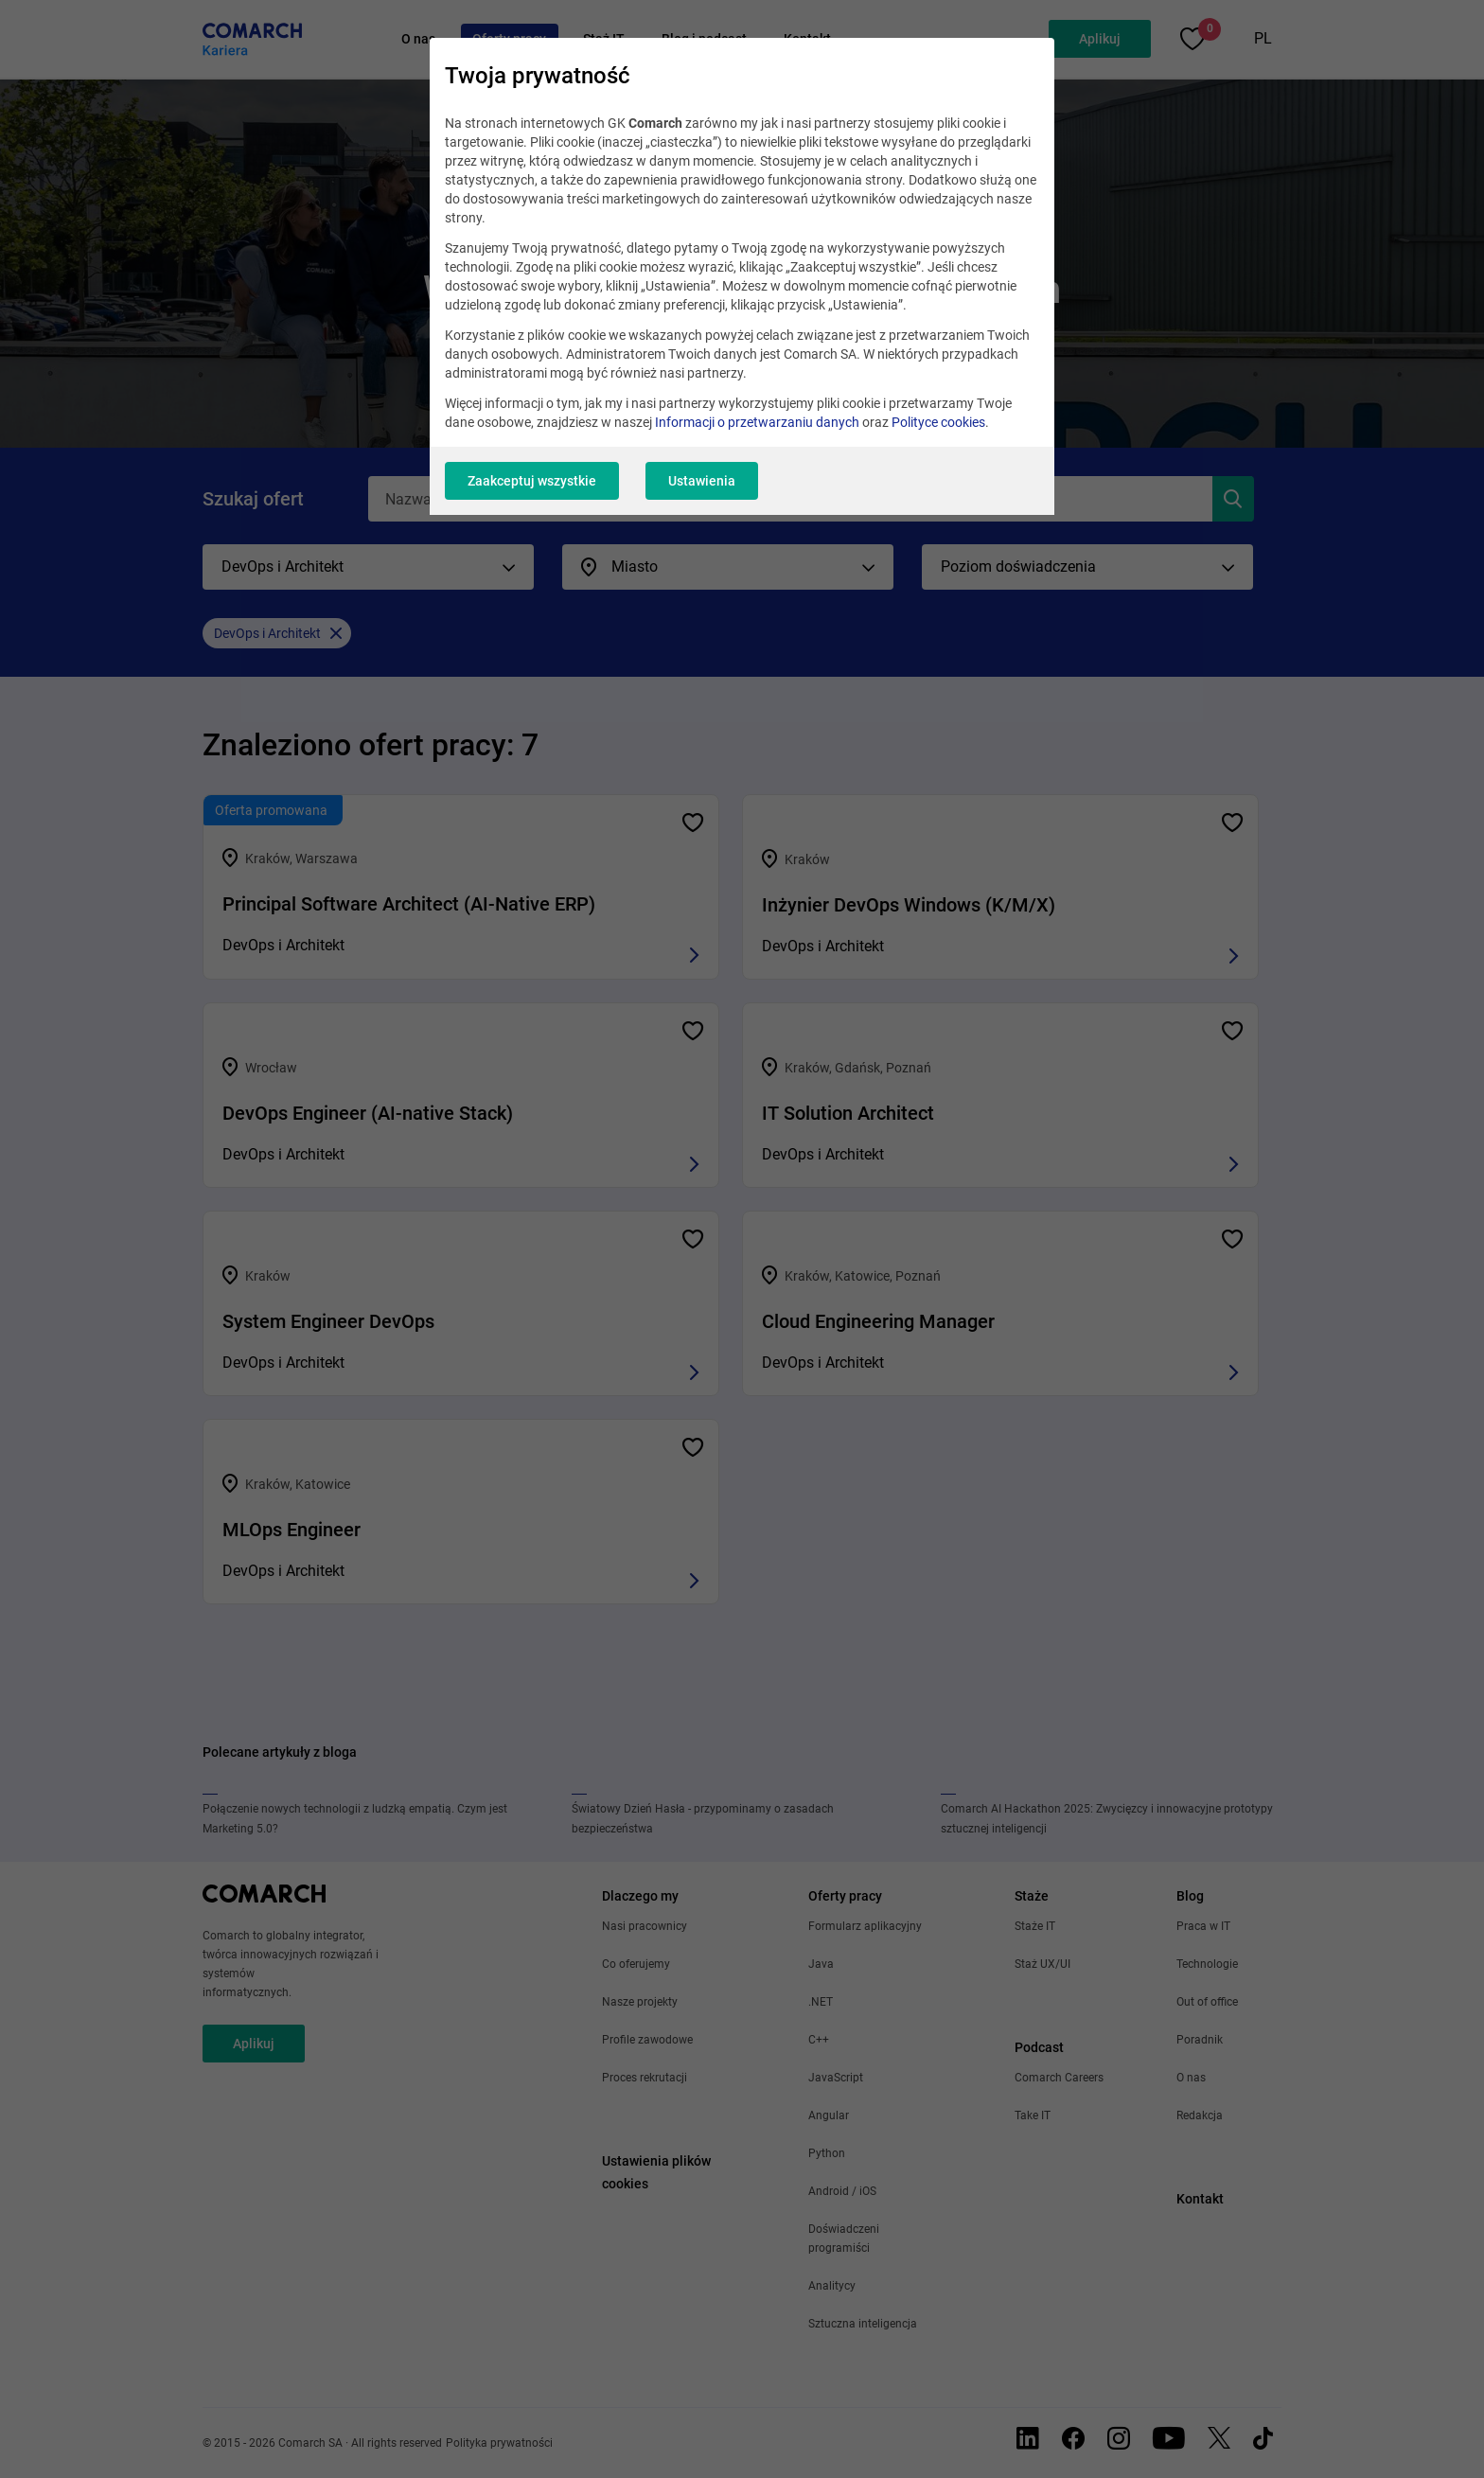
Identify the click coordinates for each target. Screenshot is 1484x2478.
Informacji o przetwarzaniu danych (757, 422)
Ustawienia (701, 480)
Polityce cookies (938, 422)
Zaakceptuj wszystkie (532, 480)
